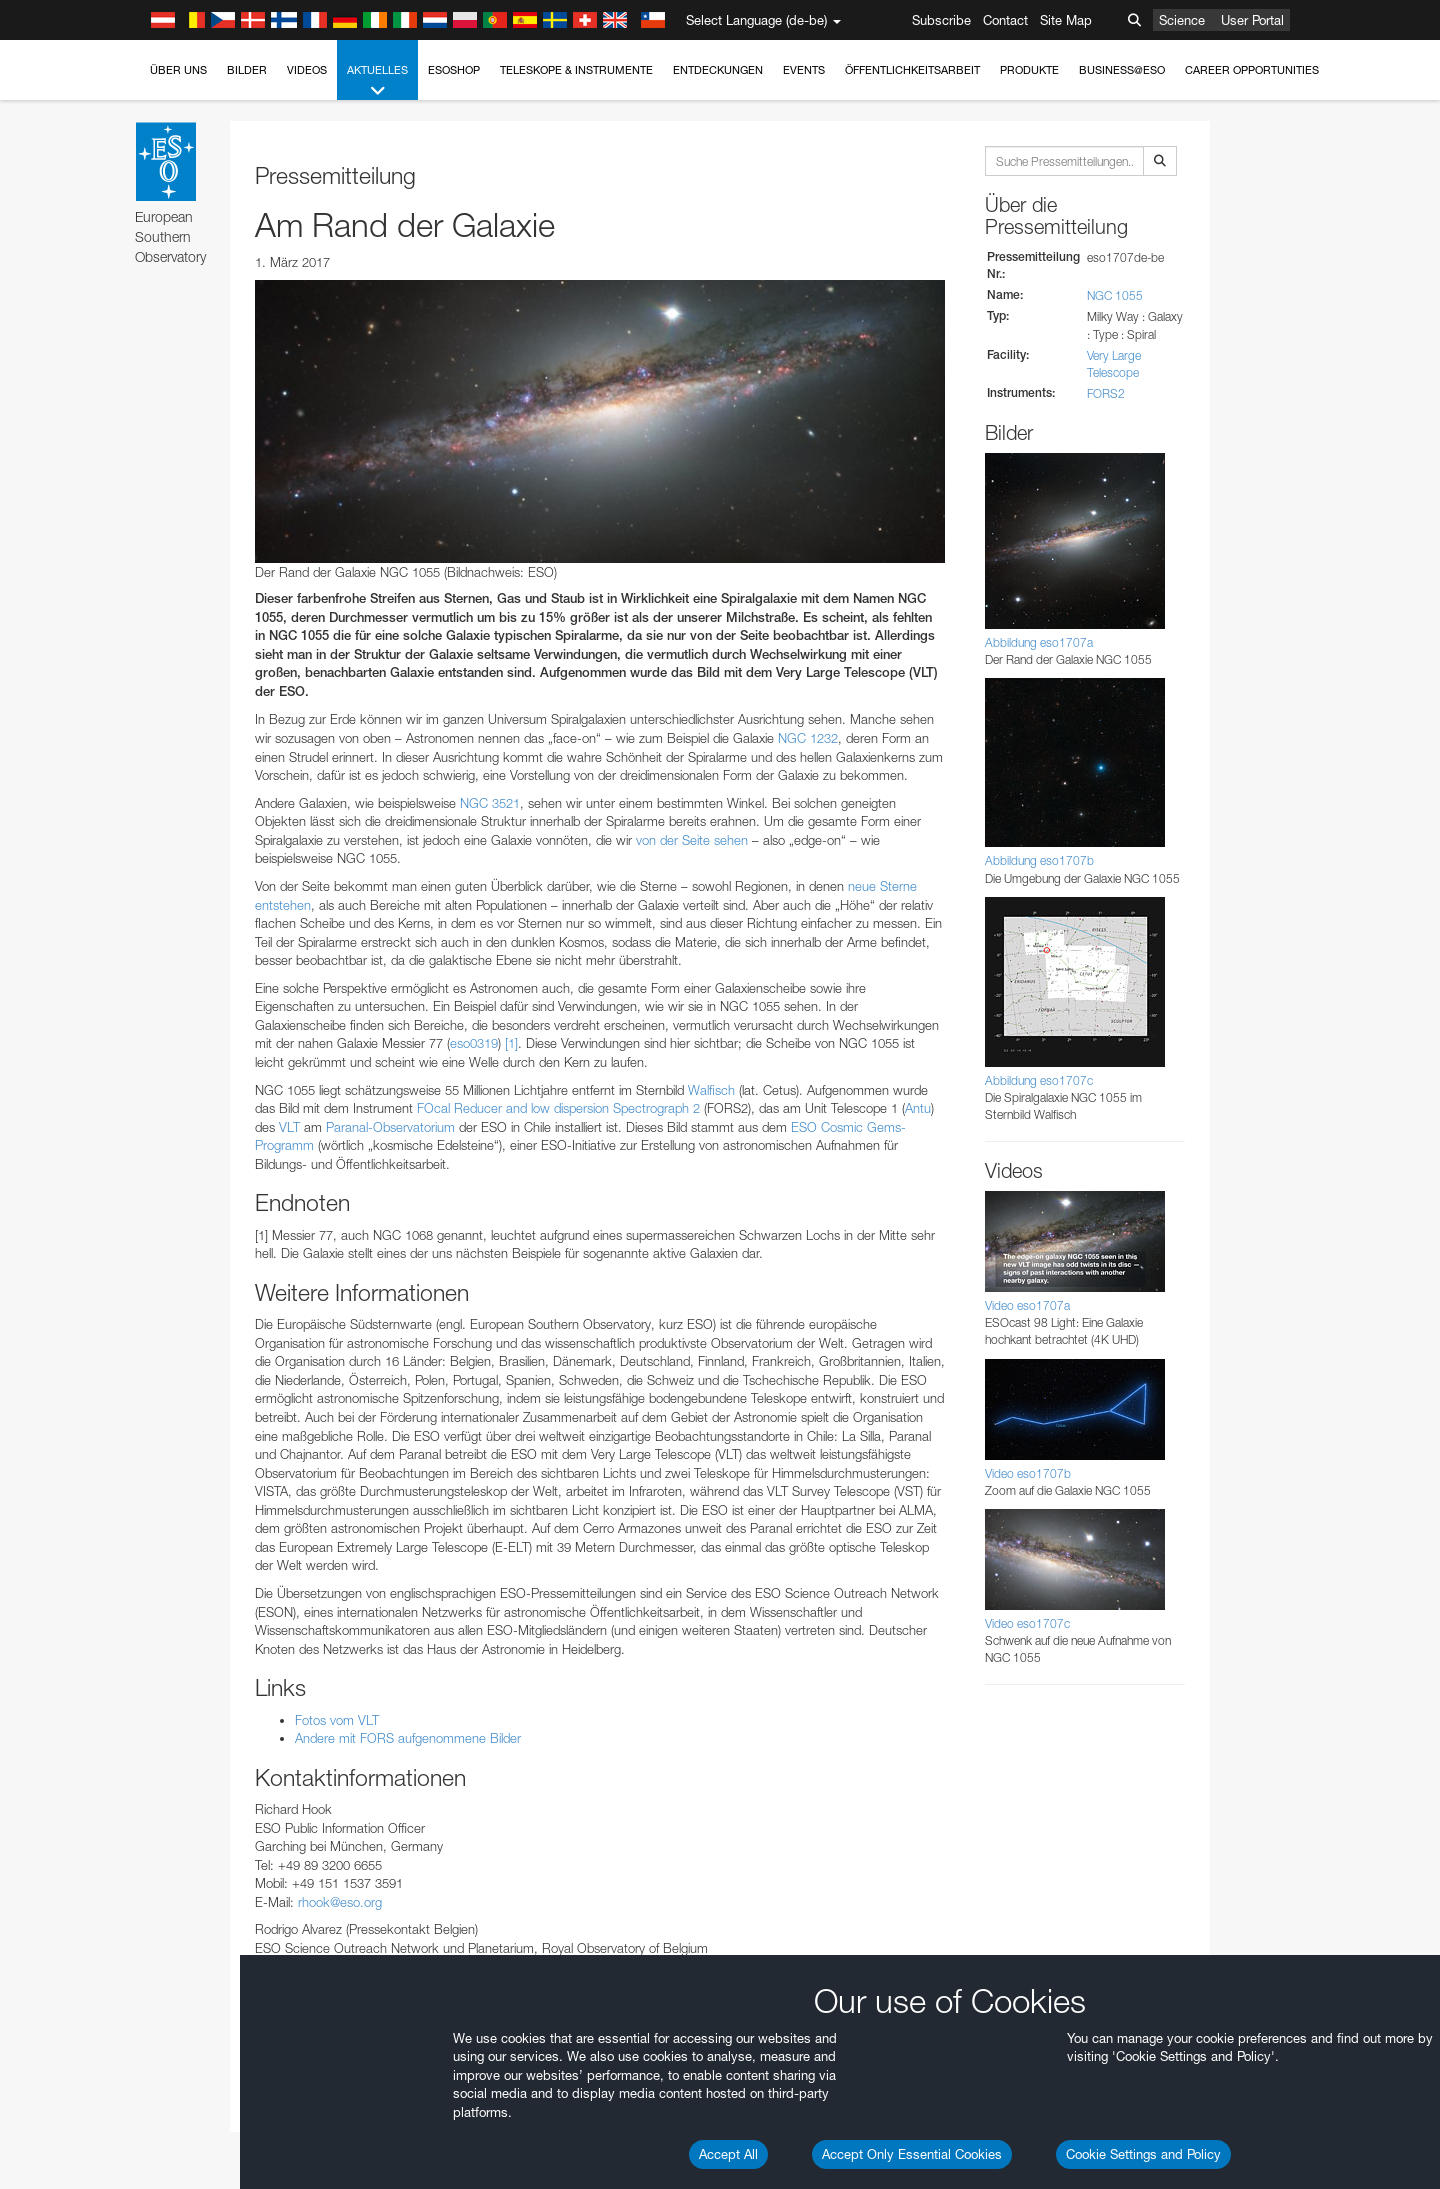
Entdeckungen (718, 70)
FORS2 (1106, 393)
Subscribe (941, 20)
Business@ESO (1122, 70)
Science (1182, 20)
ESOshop (454, 70)
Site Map (1066, 20)
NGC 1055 (1115, 295)
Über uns (178, 70)
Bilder (247, 70)
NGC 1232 (808, 738)
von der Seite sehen (692, 840)
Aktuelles (377, 81)
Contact (1005, 20)
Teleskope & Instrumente (576, 70)
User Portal (1252, 20)
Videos (307, 70)
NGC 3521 (490, 803)
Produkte (1029, 70)
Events (804, 70)
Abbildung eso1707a (1039, 642)
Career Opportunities (1252, 70)
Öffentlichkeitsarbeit (912, 70)
